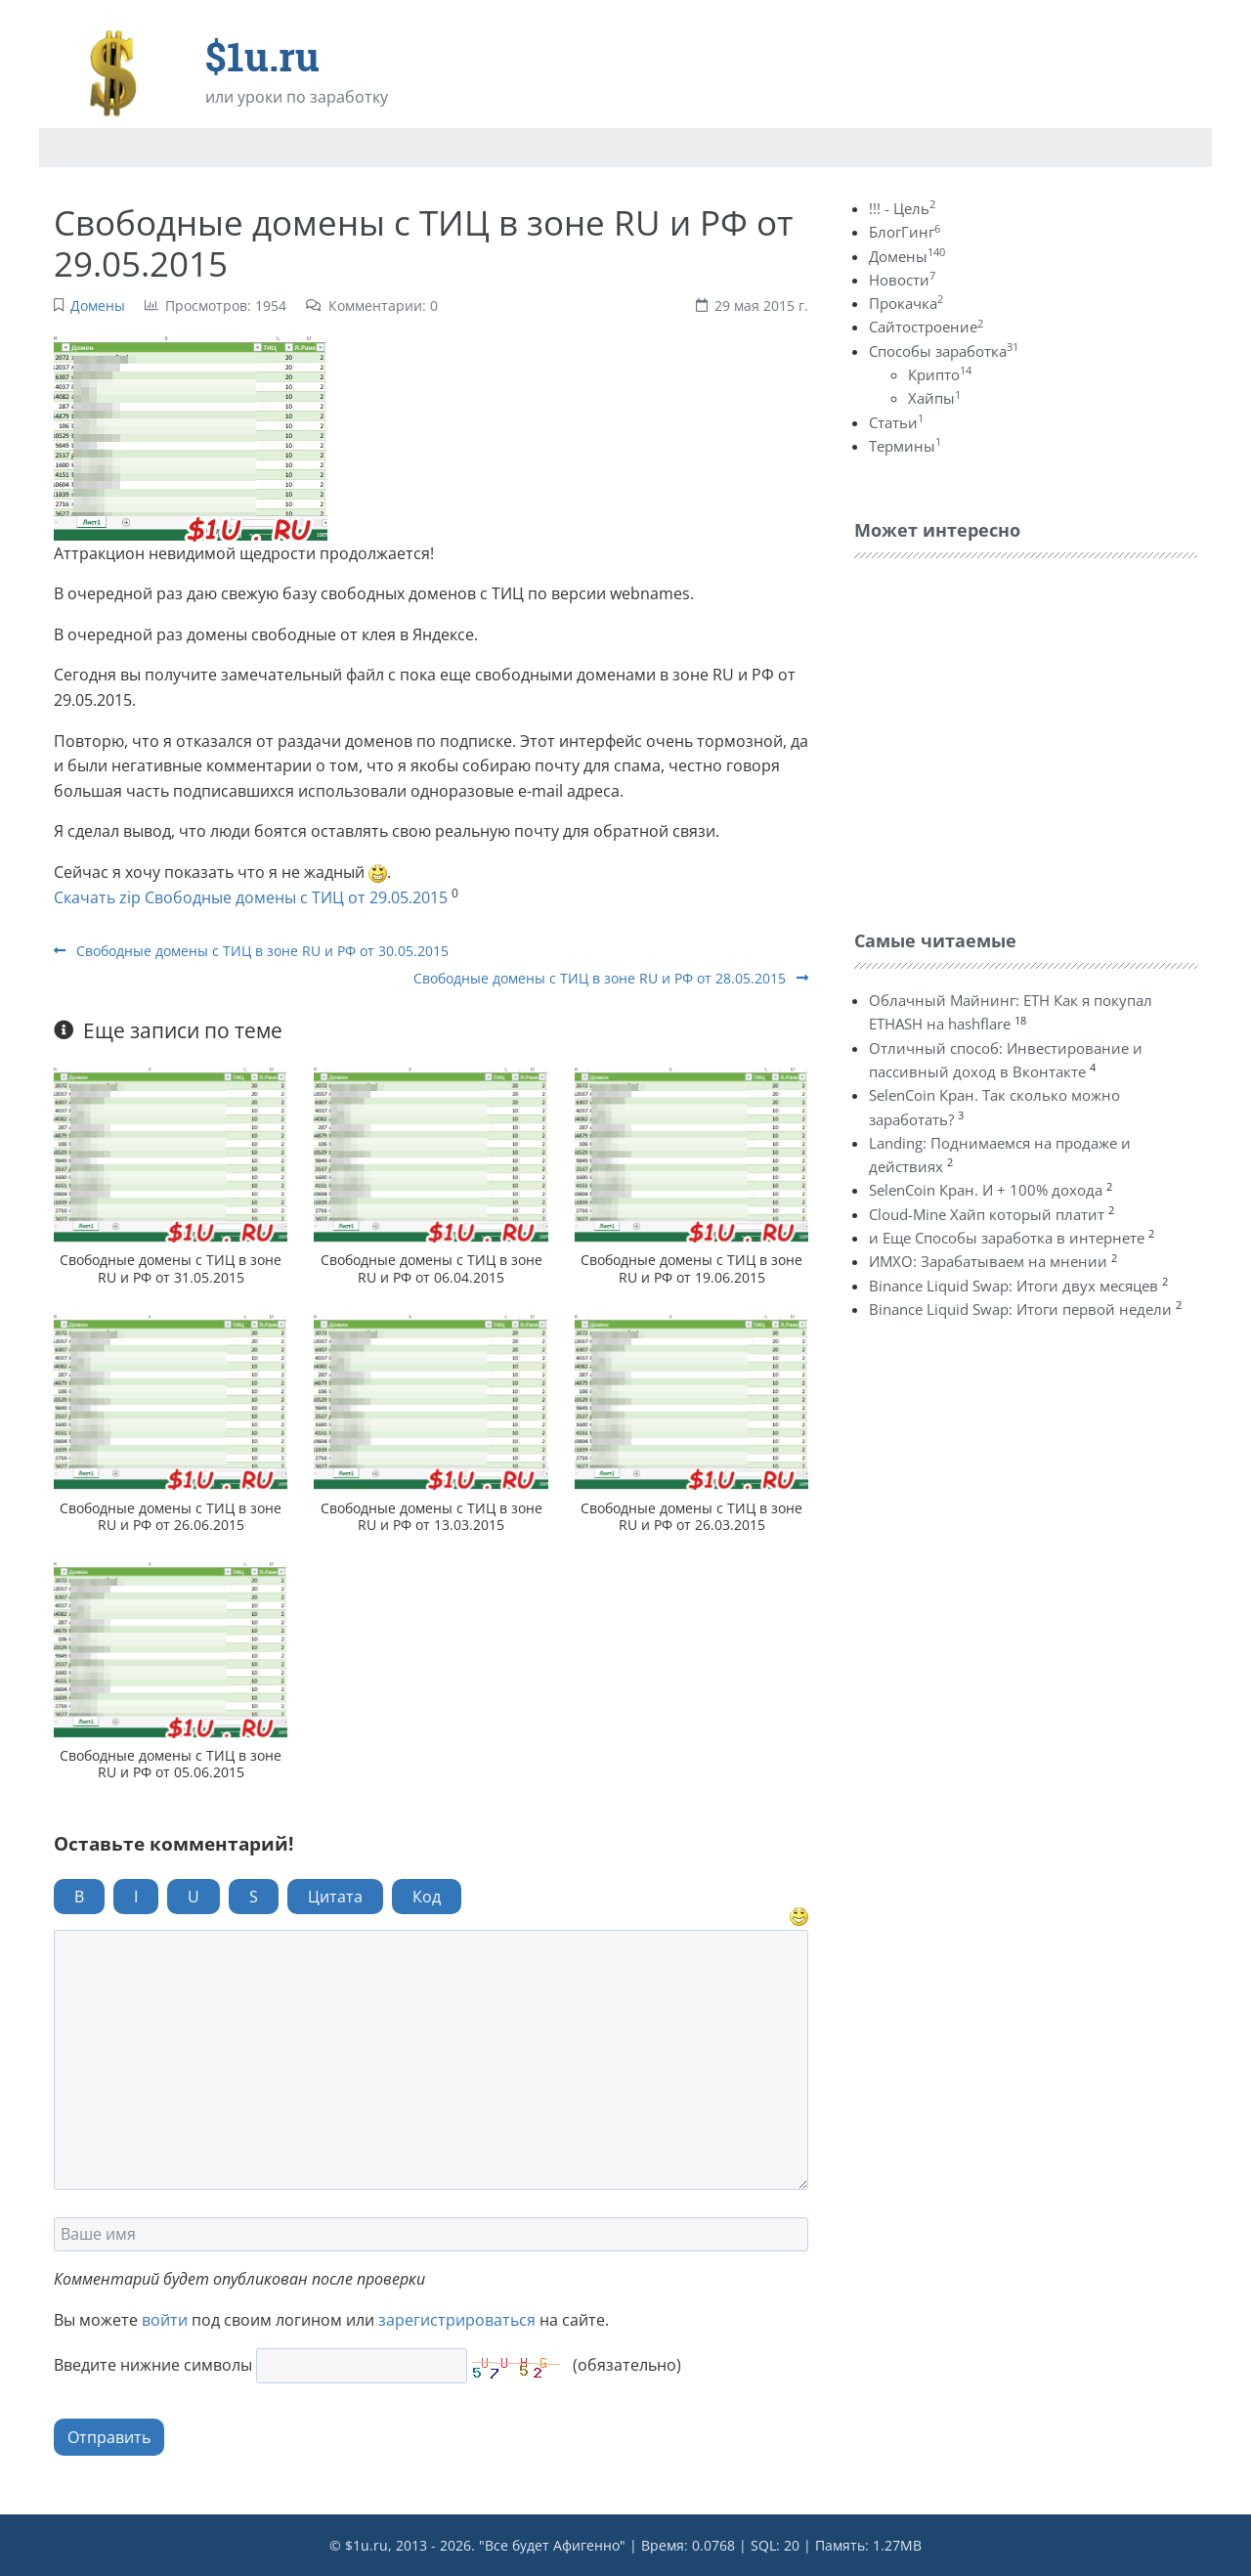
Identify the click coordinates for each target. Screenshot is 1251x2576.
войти (165, 2320)
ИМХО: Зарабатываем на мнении (988, 1261)
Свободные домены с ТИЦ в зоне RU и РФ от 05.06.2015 (170, 1763)
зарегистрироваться (457, 2320)
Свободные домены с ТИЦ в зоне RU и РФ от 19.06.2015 (691, 1268)
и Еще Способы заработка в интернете (1006, 1237)
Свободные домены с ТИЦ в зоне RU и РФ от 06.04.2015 (431, 1268)
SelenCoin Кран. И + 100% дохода (985, 1190)
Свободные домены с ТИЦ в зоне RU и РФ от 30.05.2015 (251, 950)
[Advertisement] (1000, 739)
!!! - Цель (902, 208)
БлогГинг (904, 231)
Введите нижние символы (153, 2365)
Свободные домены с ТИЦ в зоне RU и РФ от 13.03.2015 (431, 1516)
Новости (902, 279)
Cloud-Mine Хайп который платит (986, 1214)
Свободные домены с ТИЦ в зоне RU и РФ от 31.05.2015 (170, 1268)
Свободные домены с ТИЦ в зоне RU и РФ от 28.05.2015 (610, 978)
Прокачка (906, 303)
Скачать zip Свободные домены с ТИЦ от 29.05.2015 (251, 897)
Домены (97, 305)
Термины (905, 446)
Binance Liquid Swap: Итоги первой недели (1020, 1309)
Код (426, 1896)
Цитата (335, 1896)
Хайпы (934, 398)
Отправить (109, 2437)
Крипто (939, 374)
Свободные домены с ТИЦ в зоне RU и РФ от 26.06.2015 (170, 1516)
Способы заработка (943, 351)
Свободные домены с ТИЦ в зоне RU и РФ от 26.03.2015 (691, 1516)
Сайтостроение (926, 326)
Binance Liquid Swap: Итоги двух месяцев (1013, 1285)
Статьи (896, 422)
